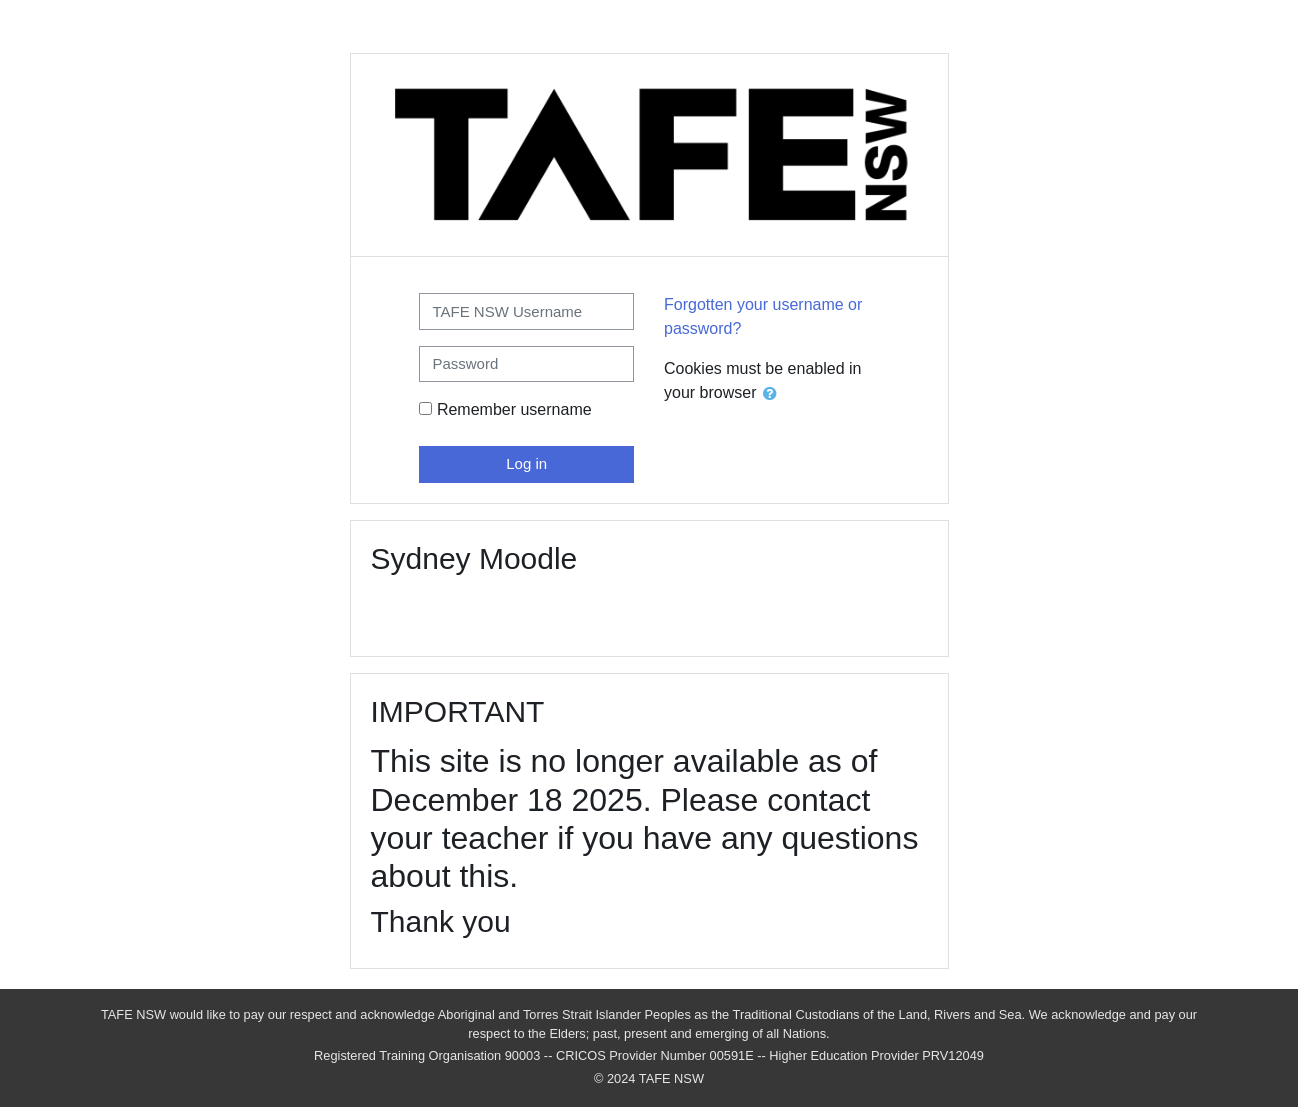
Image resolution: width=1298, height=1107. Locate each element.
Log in (526, 463)
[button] (774, 394)
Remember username (514, 409)
